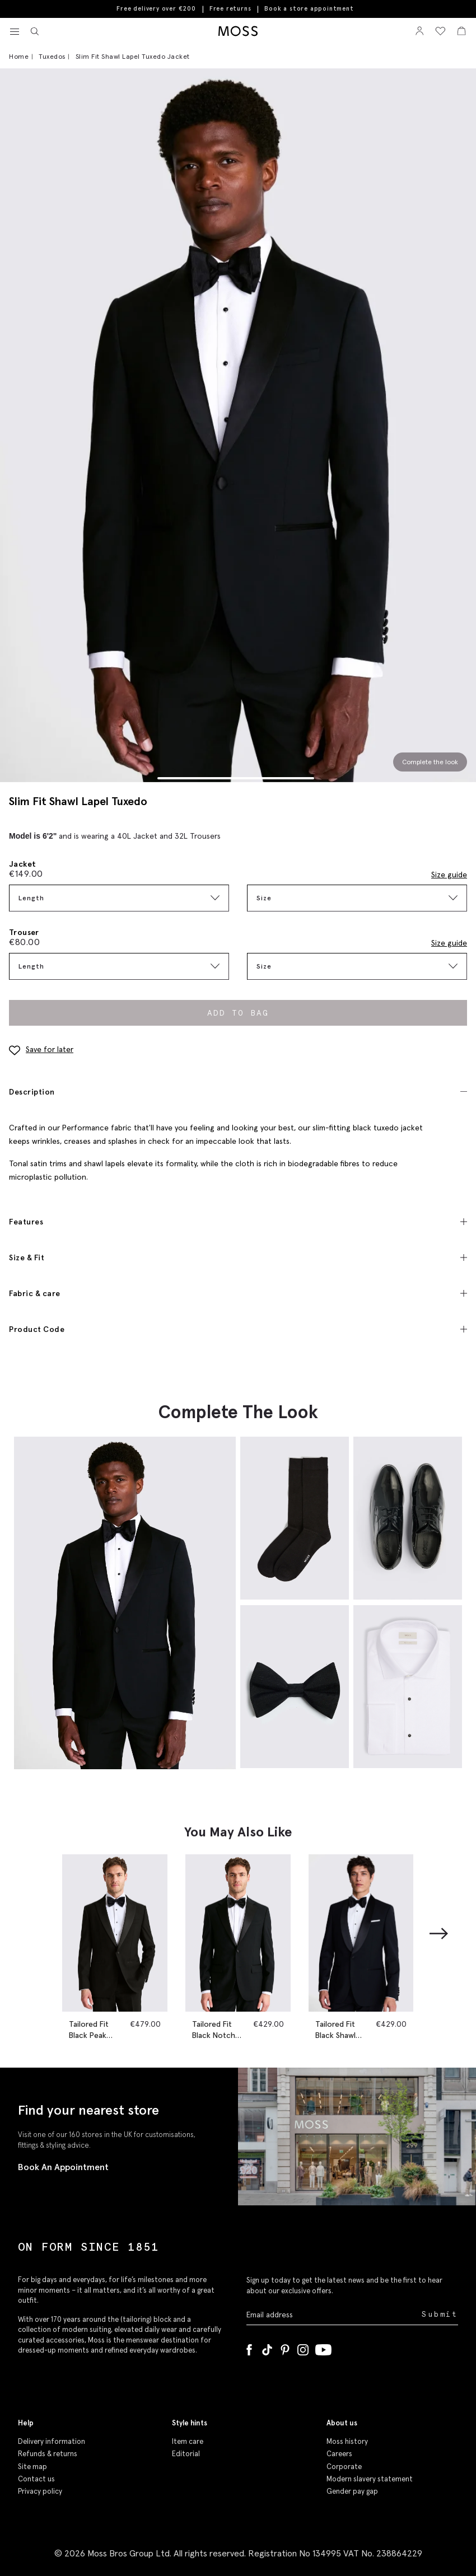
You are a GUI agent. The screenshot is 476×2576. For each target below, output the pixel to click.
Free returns (230, 8)
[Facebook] (249, 2347)
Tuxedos (52, 56)
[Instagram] (303, 2347)
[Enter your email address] (332, 2315)
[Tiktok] (267, 2347)
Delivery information (51, 2441)
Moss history (347, 2441)
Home (19, 56)
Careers (339, 2453)
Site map (32, 2466)
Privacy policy (40, 2491)
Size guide (449, 874)
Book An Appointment (63, 2166)
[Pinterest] (285, 2347)
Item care (187, 2441)
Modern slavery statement (369, 2479)
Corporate (344, 2466)
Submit (440, 2314)
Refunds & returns (47, 2453)
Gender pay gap (352, 2491)
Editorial (186, 2453)
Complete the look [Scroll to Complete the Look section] (430, 762)
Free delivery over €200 (155, 8)
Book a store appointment (308, 9)
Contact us (36, 2479)
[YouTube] (323, 2347)
